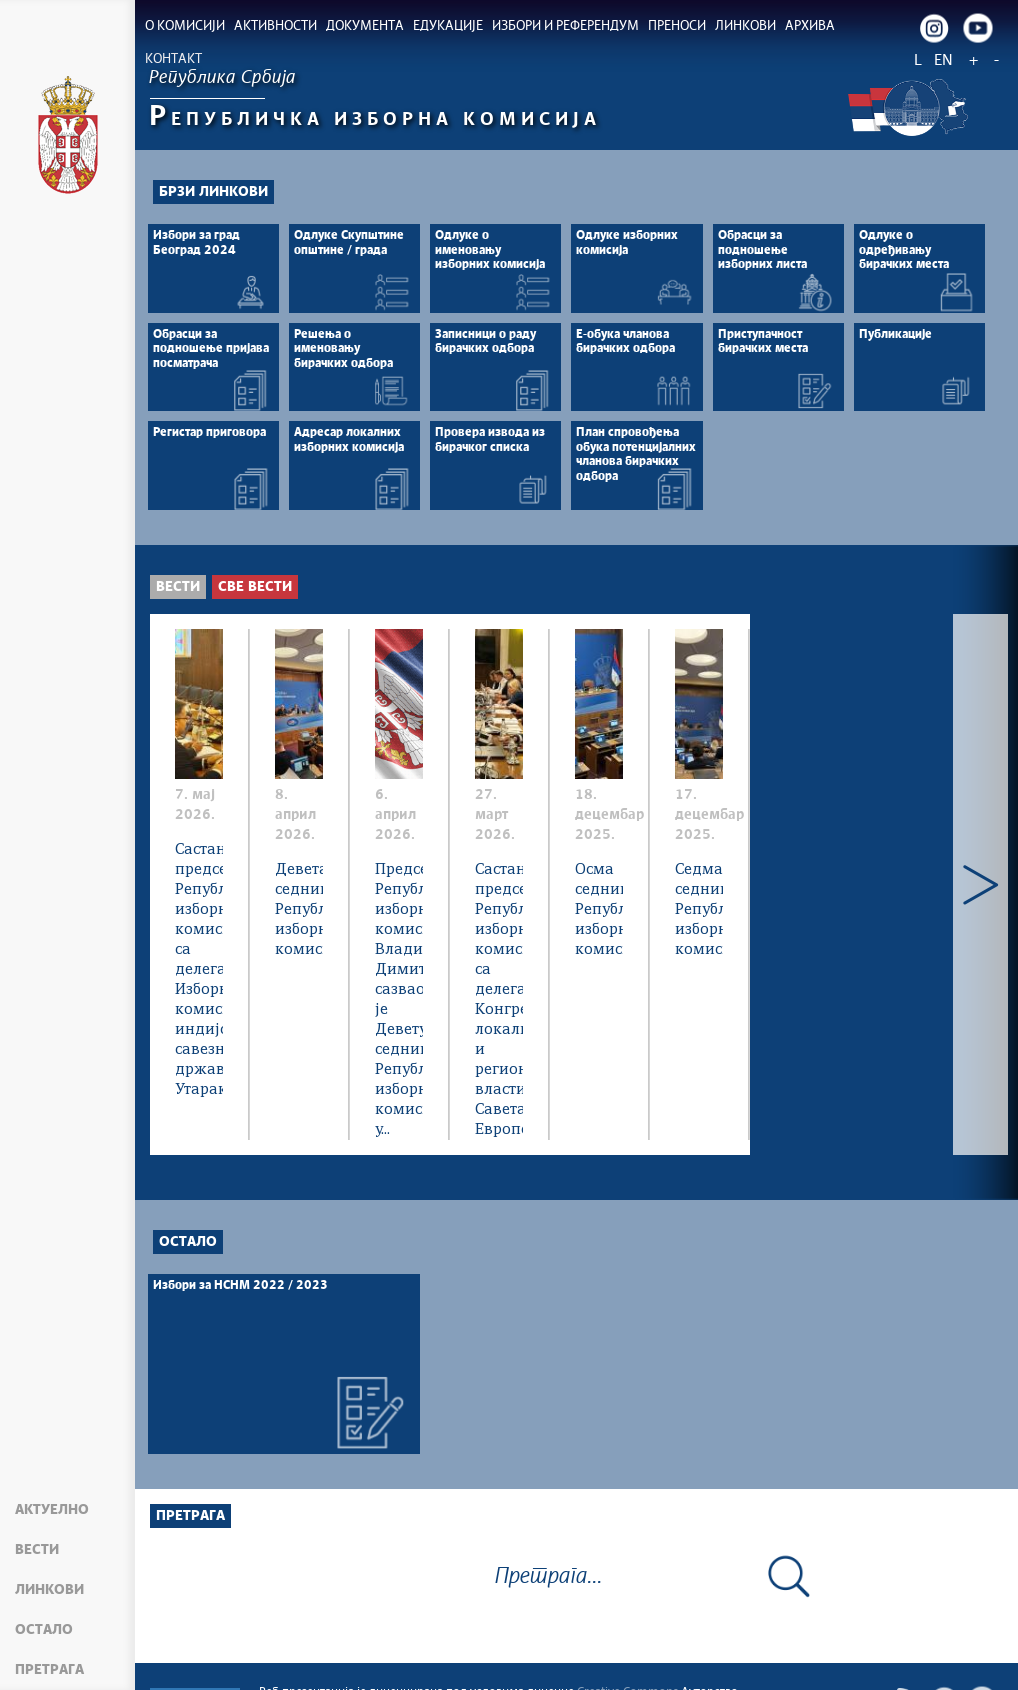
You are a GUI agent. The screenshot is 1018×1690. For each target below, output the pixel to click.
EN (943, 60)
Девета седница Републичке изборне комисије (568, 1007)
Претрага (49, 1670)
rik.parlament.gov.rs (615, 1661)
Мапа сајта (195, 1650)
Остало (44, 1630)
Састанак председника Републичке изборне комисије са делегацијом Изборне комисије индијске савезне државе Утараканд (289, 1037)
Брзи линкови (213, 359)
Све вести (255, 754)
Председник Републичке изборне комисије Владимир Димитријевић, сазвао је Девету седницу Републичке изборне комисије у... (856, 1037)
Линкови (49, 1590)
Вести (37, 1550)
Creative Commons (627, 1639)
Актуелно (52, 1510)
